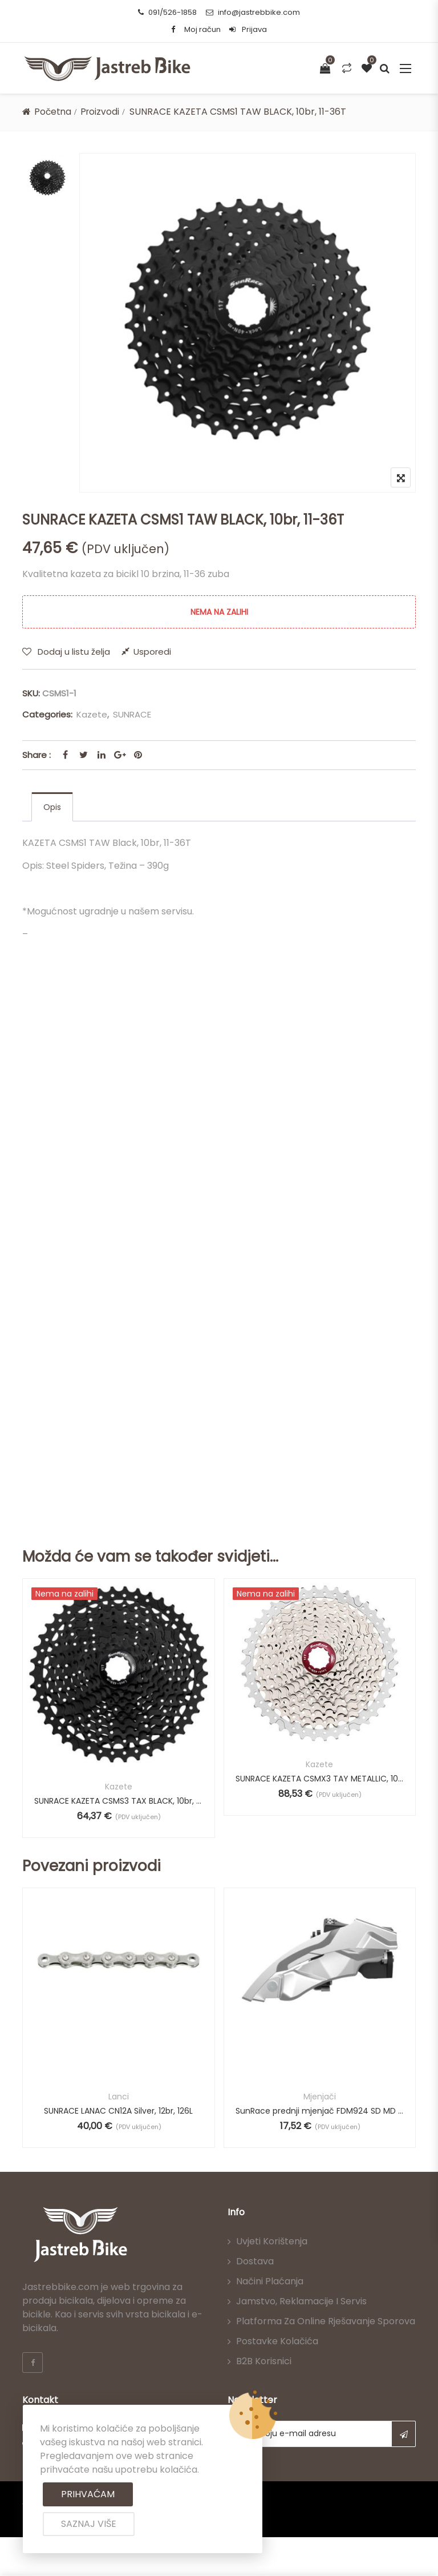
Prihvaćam (88, 2494)
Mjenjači (319, 2097)
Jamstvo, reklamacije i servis (301, 2301)
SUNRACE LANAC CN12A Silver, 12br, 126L (118, 2111)
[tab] (52, 807)
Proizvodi (103, 111)
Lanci (118, 2097)
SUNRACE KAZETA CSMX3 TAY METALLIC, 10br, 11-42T (320, 1779)
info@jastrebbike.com (253, 12)
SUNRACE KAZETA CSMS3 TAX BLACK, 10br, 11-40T (118, 1801)
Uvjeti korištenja (271, 2241)
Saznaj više (88, 2523)
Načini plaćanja (269, 2281)
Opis (52, 807)
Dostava (255, 2261)
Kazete (91, 714)
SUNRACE (132, 714)
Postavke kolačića (277, 2341)
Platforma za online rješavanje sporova (325, 2321)
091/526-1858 (167, 12)
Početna (54, 111)
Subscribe (403, 2434)
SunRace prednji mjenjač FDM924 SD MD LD (320, 2111)
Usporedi (152, 652)
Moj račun (202, 29)
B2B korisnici (263, 2361)
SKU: (31, 693)
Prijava (248, 29)
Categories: (47, 714)
